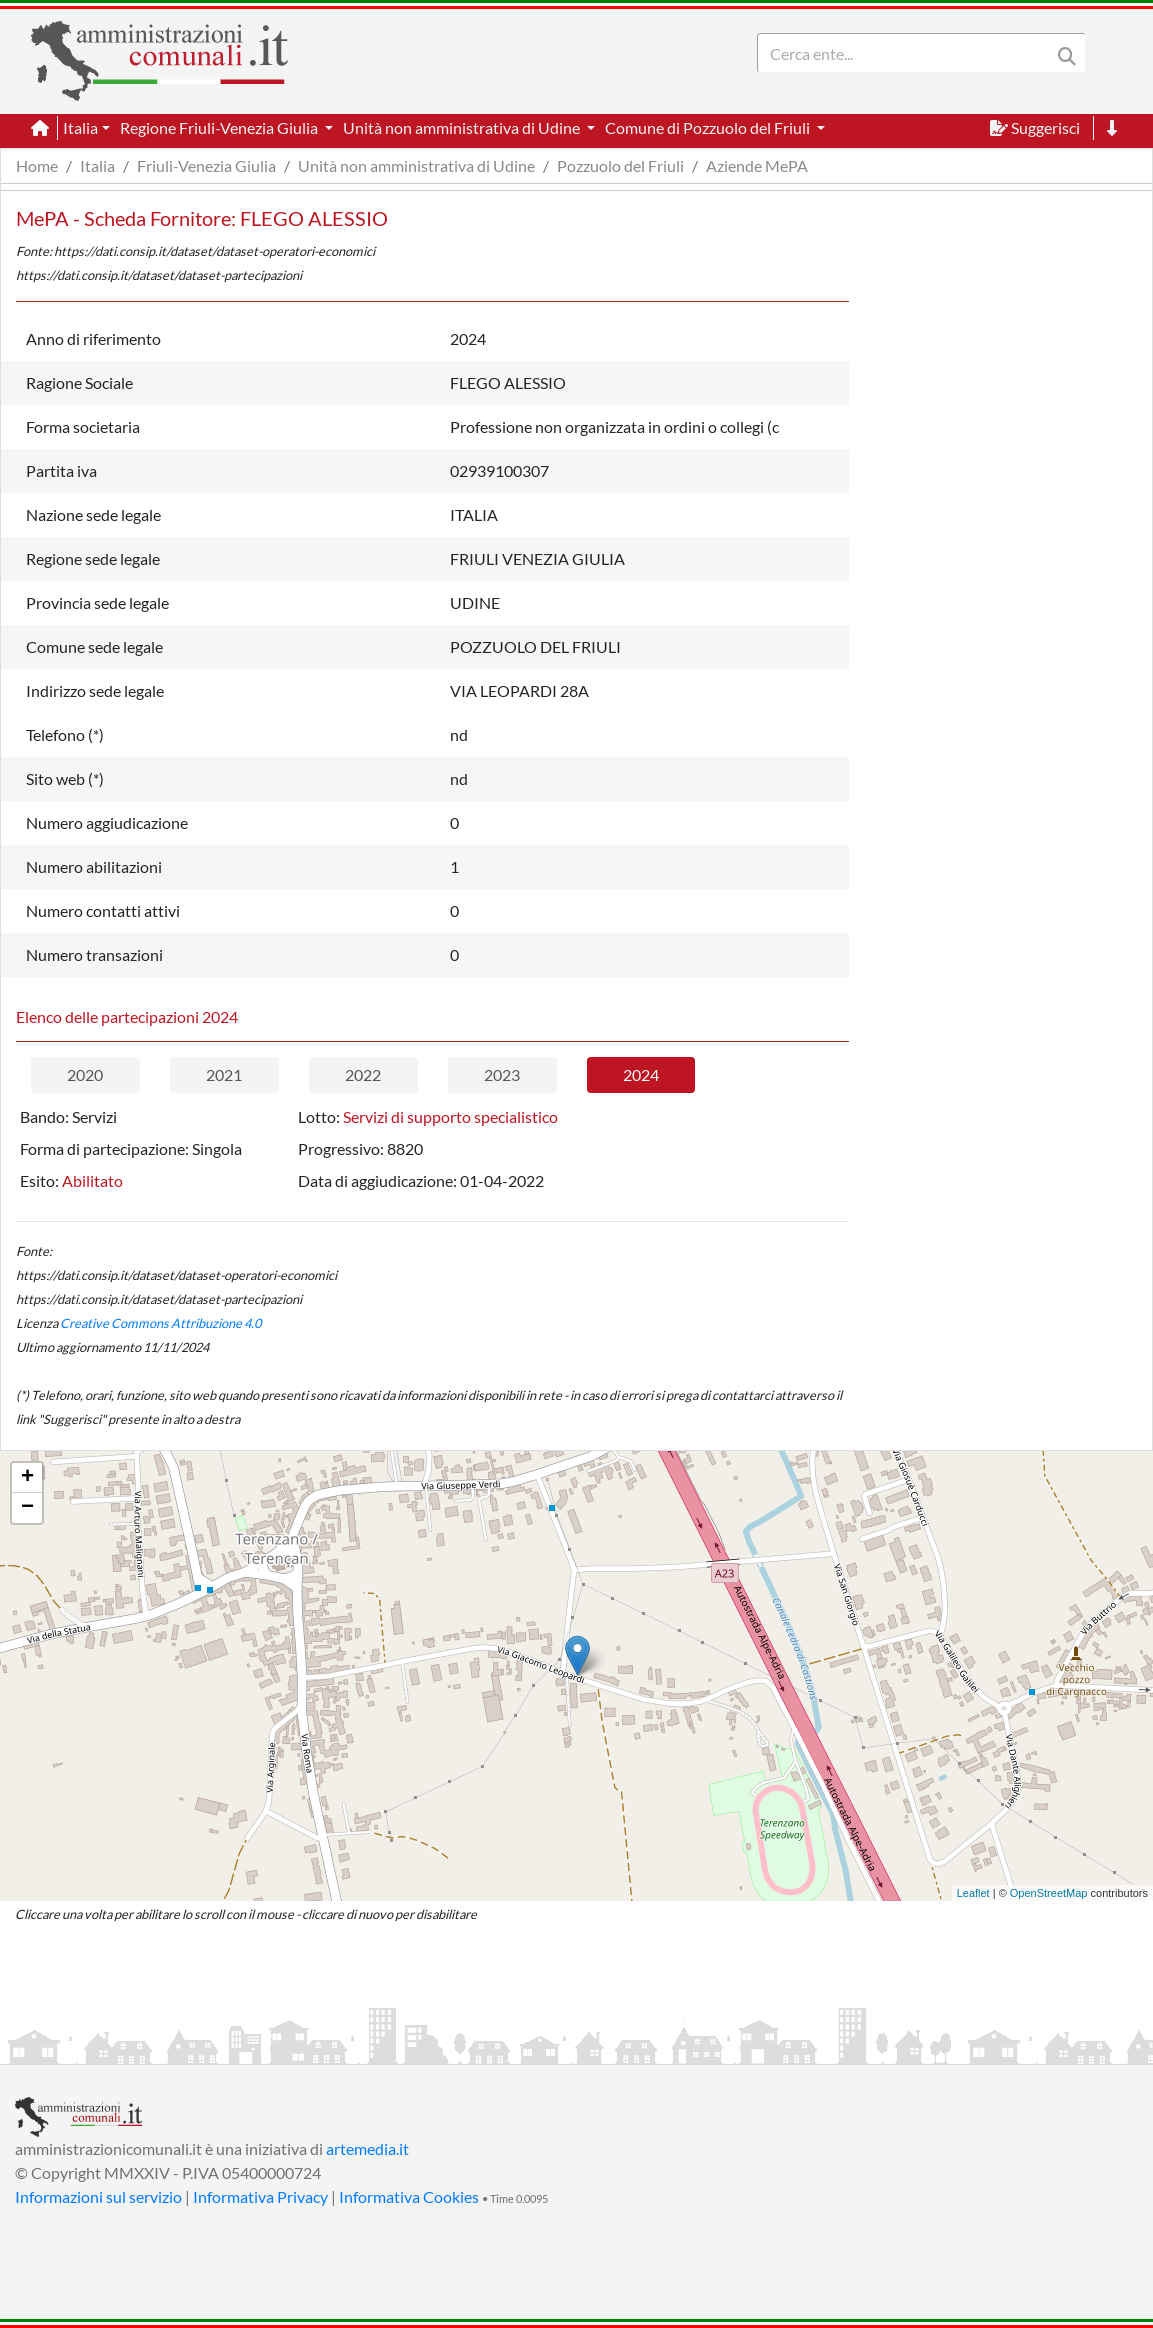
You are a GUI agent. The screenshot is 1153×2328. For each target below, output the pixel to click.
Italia (97, 165)
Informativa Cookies (409, 2196)
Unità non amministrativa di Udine (416, 165)
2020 (85, 1074)
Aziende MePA (757, 165)
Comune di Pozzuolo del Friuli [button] (709, 127)
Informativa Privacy (260, 2196)
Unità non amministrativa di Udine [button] (463, 127)
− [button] (27, 1508)
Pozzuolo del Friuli (620, 165)
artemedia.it (367, 2148)
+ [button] (27, 1478)
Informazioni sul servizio (98, 2196)
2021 (224, 1074)
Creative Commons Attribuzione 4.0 (160, 1323)
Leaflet (973, 1893)
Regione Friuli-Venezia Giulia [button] (220, 127)
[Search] (908, 53)
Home (37, 165)
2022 (363, 1074)
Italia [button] (80, 127)
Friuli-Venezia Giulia (206, 165)
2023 (502, 1074)
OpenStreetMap (1049, 1893)
